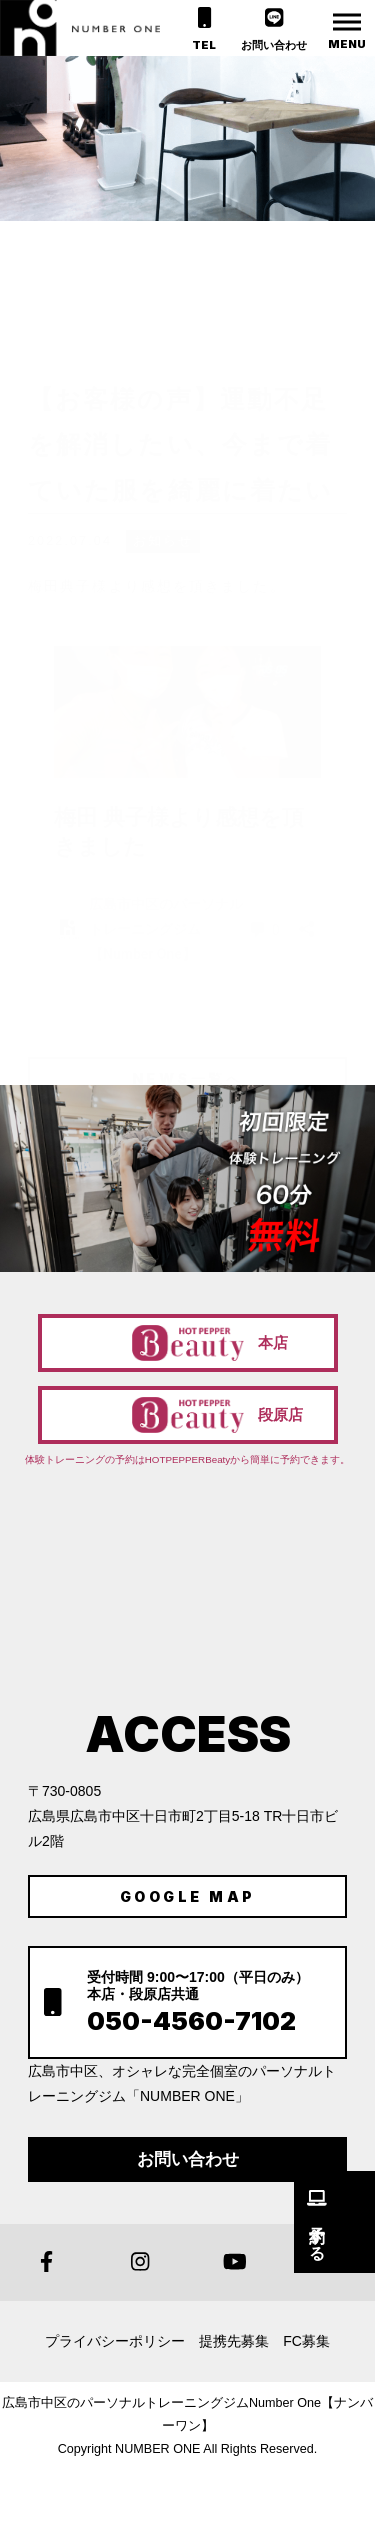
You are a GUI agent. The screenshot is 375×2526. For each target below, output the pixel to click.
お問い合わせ (188, 2159)
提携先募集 (234, 2341)
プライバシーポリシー (115, 2341)
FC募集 (306, 2341)
